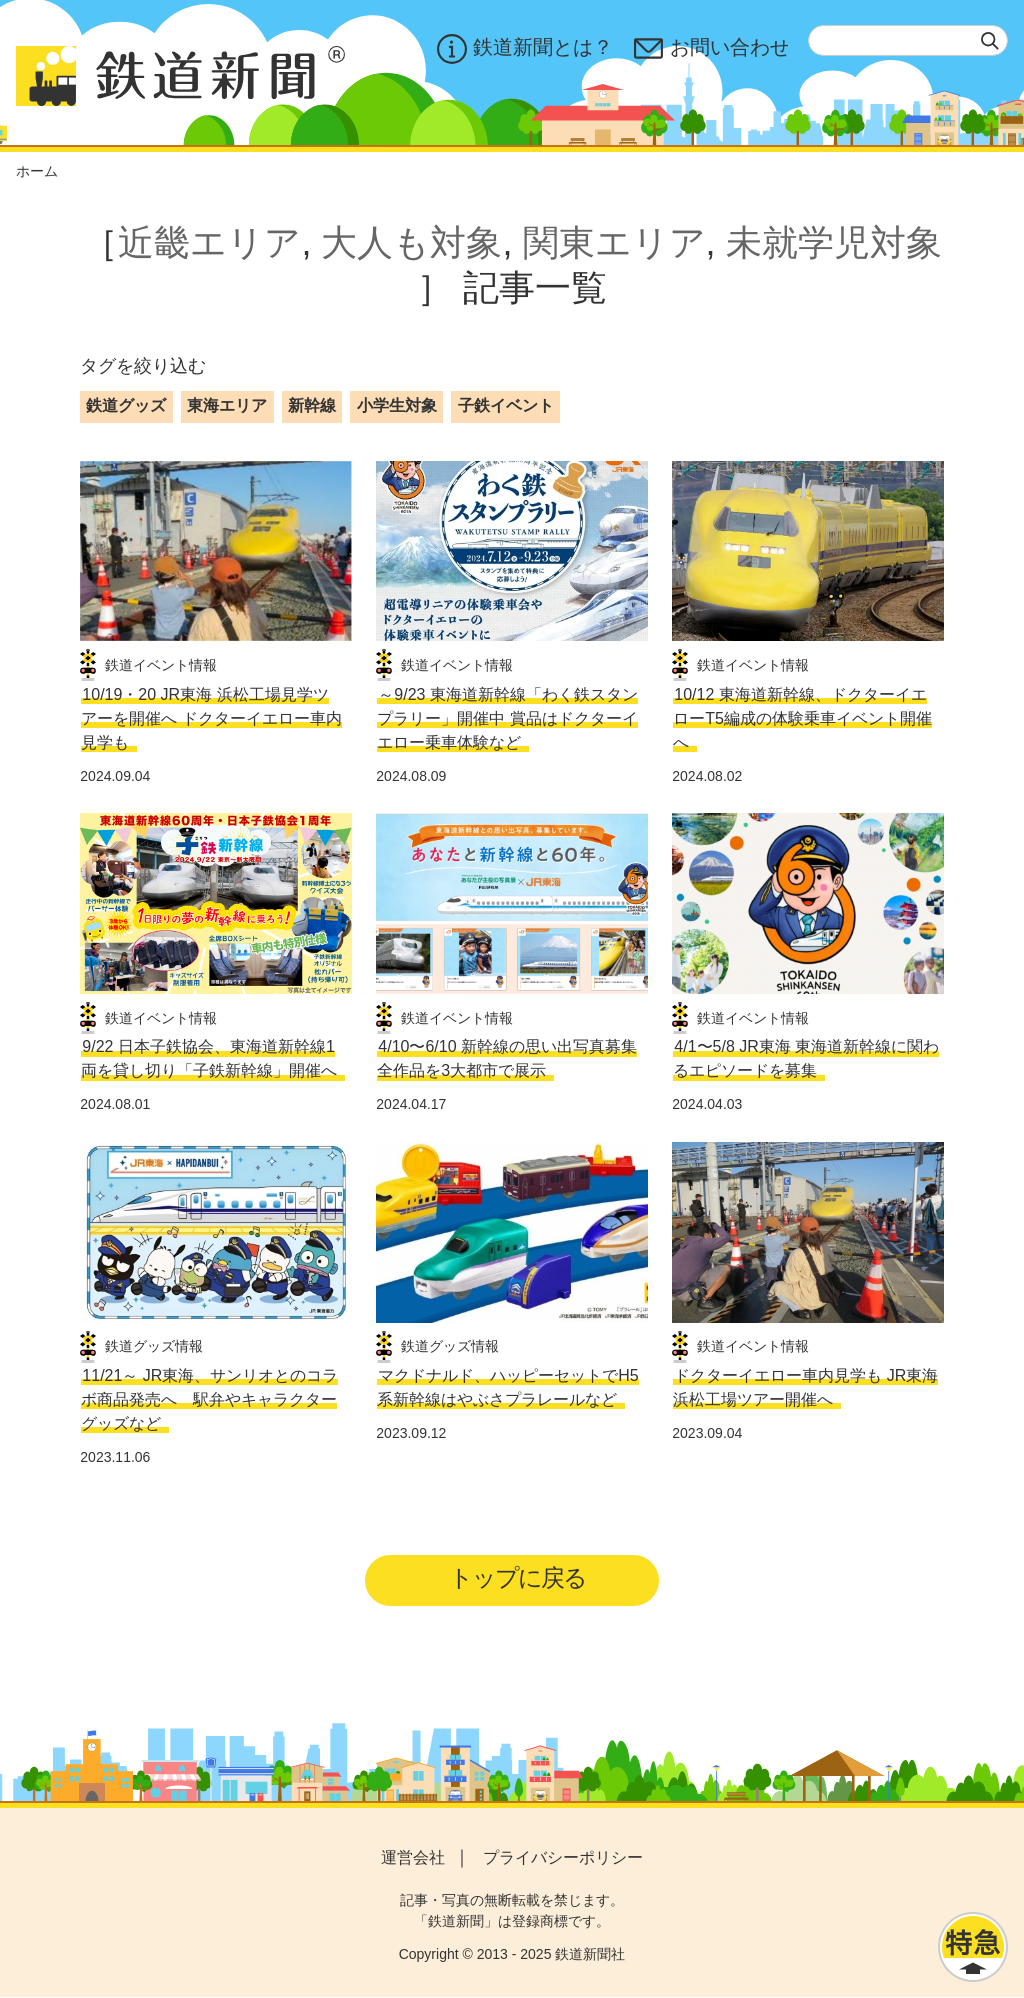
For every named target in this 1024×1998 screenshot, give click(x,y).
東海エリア (227, 405)
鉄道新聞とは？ (523, 49)
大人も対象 (411, 242)
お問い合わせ (711, 49)
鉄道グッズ (126, 405)
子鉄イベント (506, 405)
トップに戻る (518, 1578)
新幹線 (312, 405)
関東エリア (614, 242)
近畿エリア (209, 242)
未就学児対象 (834, 242)
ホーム (37, 171)
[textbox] (908, 40)
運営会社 (413, 1858)
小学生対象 (397, 405)
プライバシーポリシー (563, 1858)
